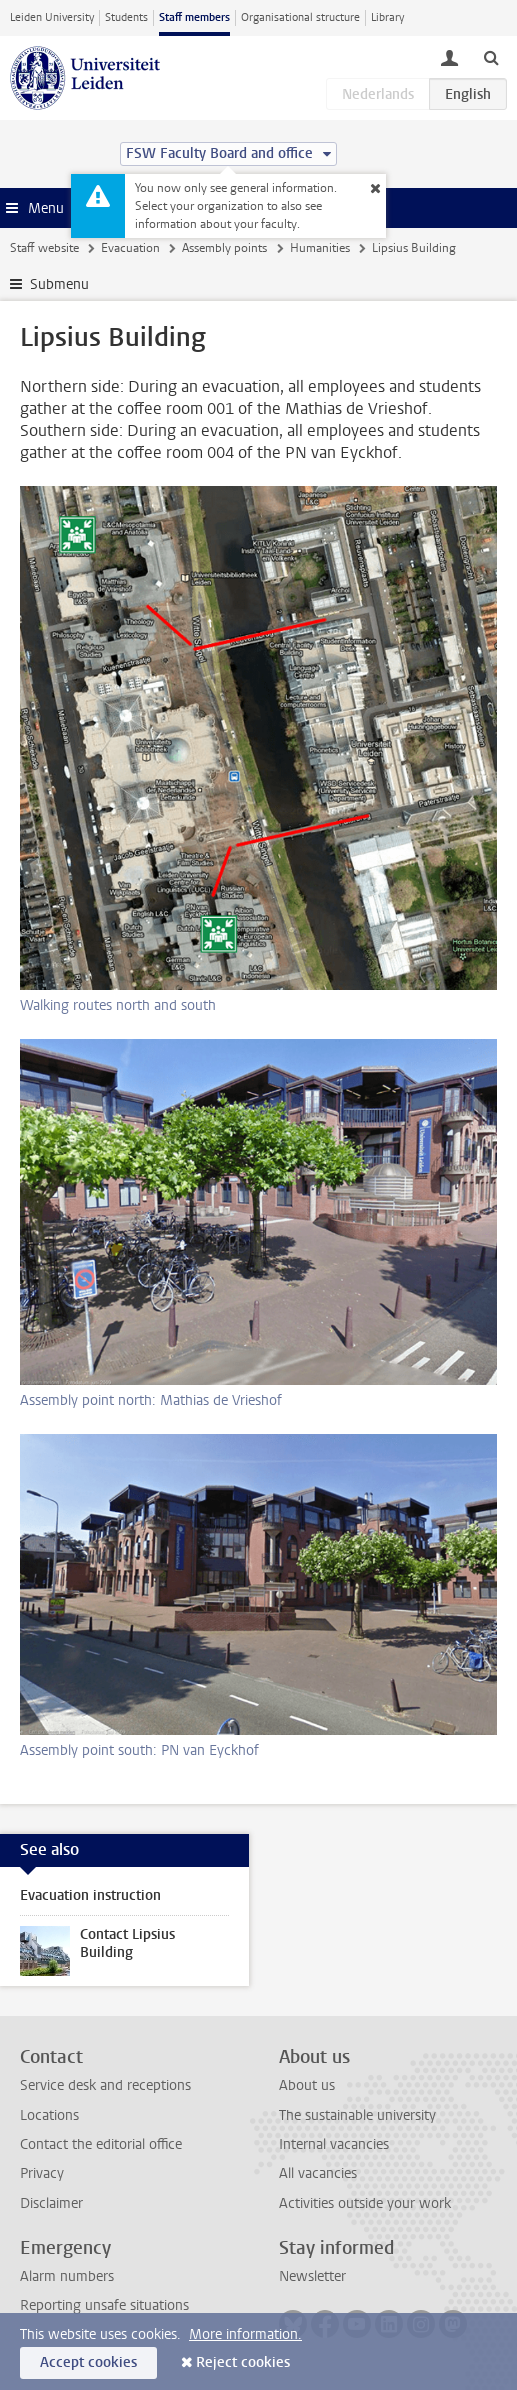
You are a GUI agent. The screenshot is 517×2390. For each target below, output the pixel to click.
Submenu (59, 284)
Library (387, 17)
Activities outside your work (365, 2203)
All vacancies (318, 2173)
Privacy (42, 2173)
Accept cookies (88, 2362)
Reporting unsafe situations (104, 2305)
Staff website (44, 248)
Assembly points (224, 248)
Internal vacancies (334, 2144)
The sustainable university (357, 2115)
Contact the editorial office (101, 2144)
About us (307, 2085)
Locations (49, 2115)
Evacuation (130, 248)
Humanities (320, 248)
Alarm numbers (67, 2276)
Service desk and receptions (105, 2085)
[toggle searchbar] (491, 57)
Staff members (194, 17)
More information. (245, 2334)
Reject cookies (243, 2362)
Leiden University (52, 17)
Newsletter (312, 2276)
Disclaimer (51, 2203)
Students (126, 17)
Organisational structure (300, 17)
